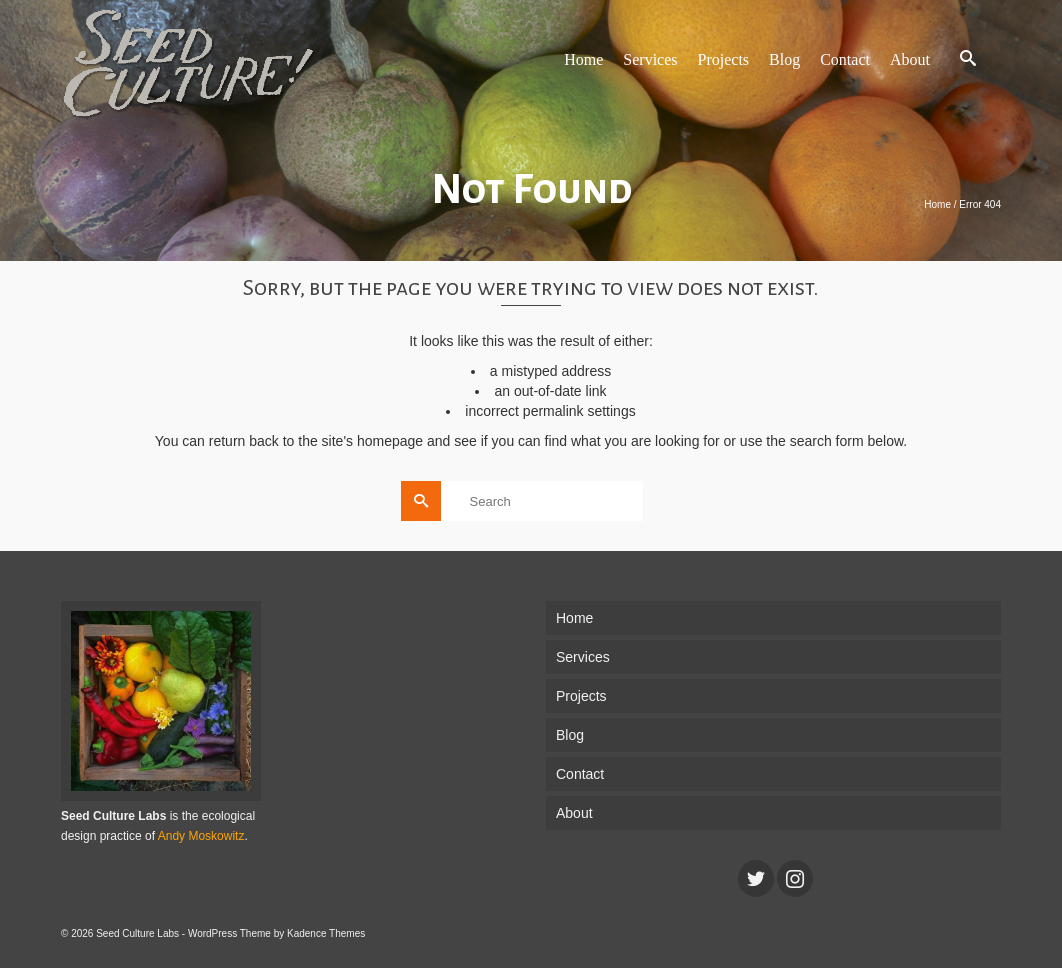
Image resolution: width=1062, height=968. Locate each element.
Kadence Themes (326, 933)
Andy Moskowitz (201, 836)
